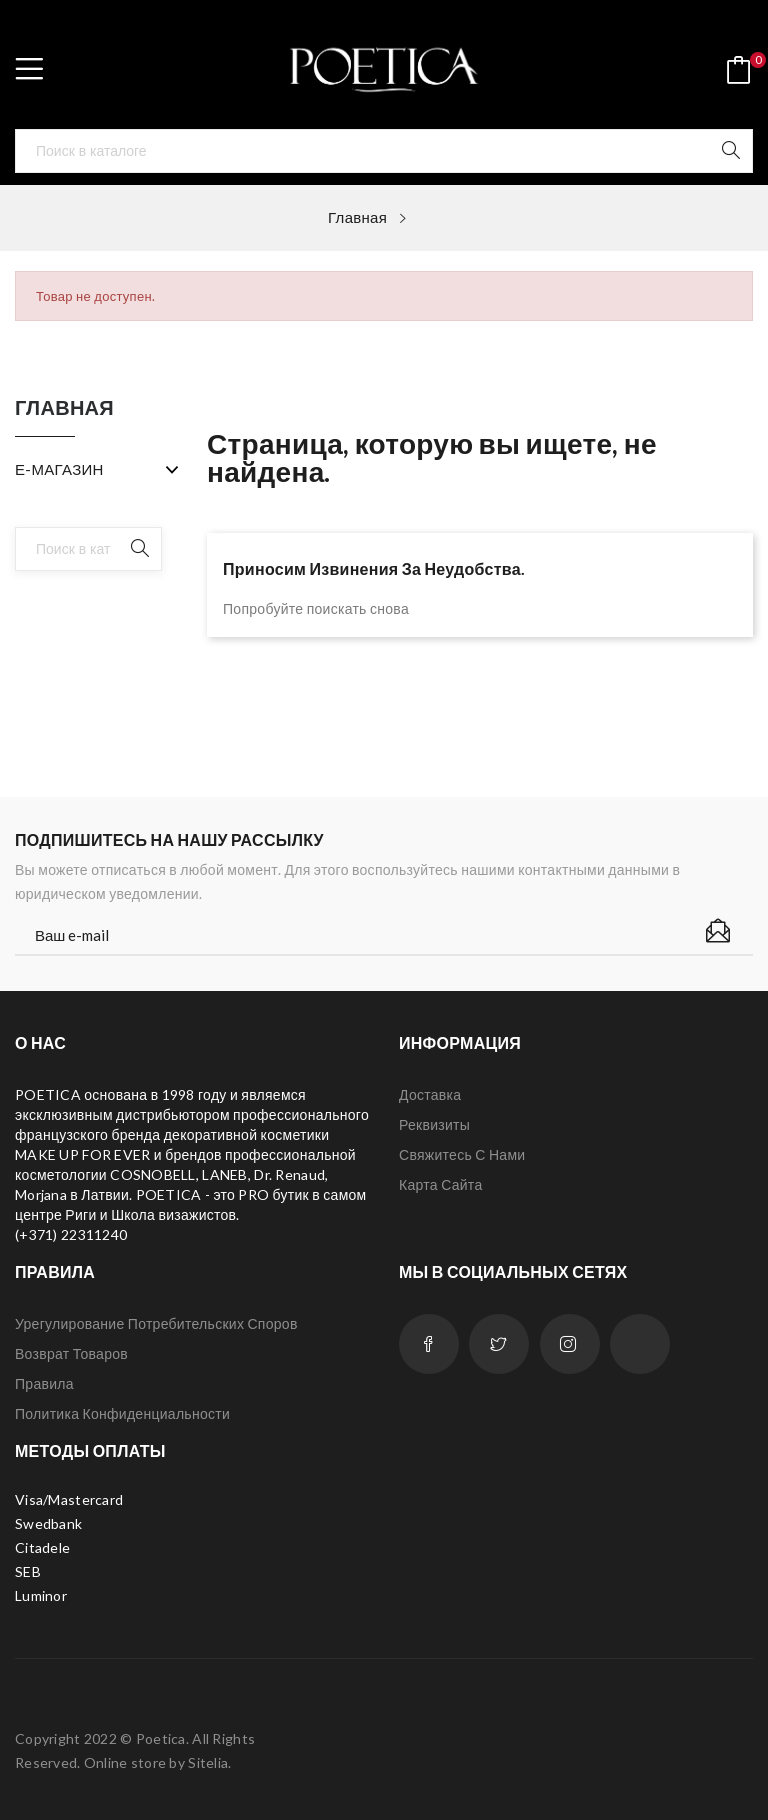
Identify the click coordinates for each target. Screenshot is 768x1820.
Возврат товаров (71, 1353)
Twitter (499, 1344)
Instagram (570, 1344)
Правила (44, 1383)
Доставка (430, 1094)
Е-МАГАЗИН (59, 469)
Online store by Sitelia (156, 1762)
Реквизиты (434, 1124)
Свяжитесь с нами (462, 1154)
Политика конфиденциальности (122, 1413)
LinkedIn (640, 1344)
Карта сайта (440, 1184)
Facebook (429, 1344)
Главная (64, 408)
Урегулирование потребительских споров (156, 1323)
